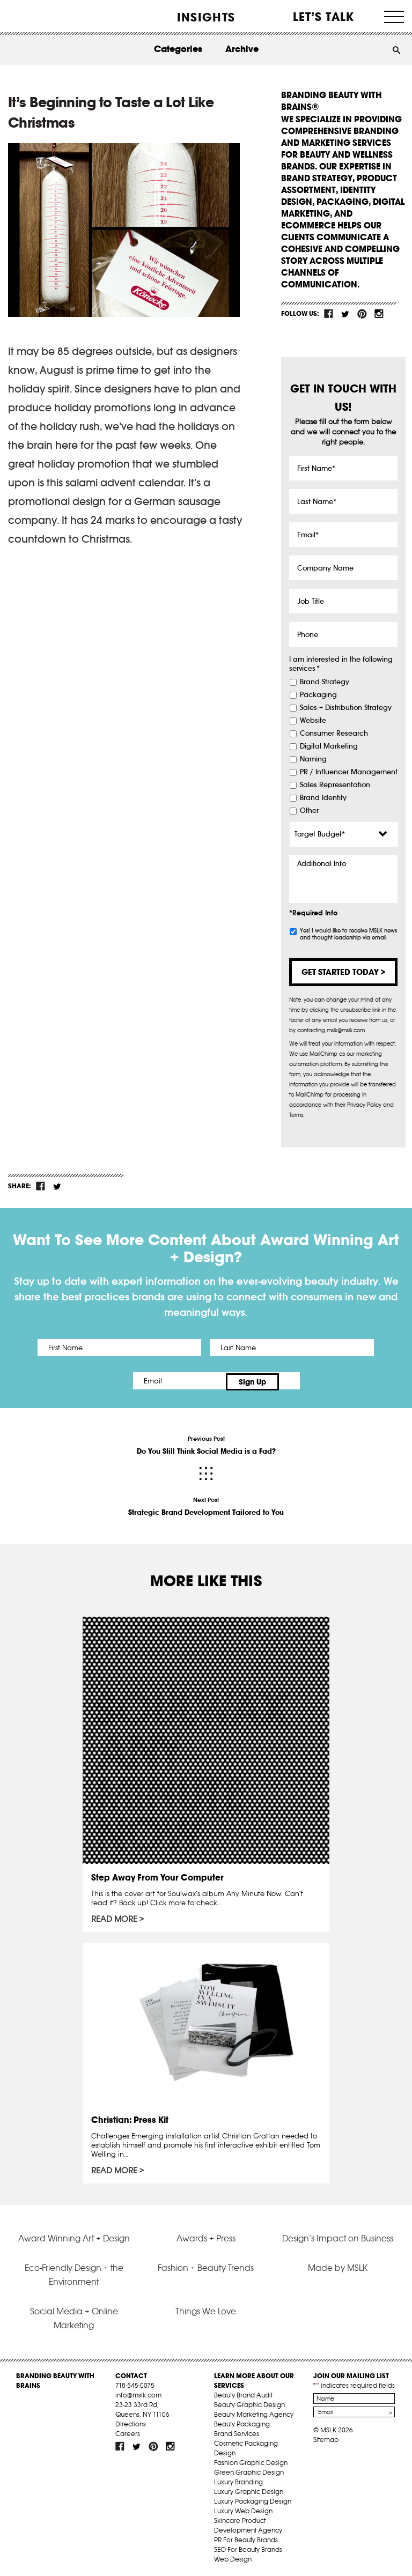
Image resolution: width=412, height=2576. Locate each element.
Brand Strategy (324, 682)
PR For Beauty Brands (246, 2538)
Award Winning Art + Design (74, 2236)
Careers (127, 2432)
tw (345, 314)
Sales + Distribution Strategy (346, 708)
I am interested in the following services (341, 664)
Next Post (206, 1504)
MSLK (47, 16)
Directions (130, 2422)
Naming (313, 759)
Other (309, 810)
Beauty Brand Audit (243, 2393)
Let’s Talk (324, 16)
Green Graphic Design (249, 2471)
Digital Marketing (329, 746)
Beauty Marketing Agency (253, 2413)
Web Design (233, 2557)
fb (329, 314)
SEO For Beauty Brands (248, 2548)
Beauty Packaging (242, 2422)
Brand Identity (323, 798)
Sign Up (296, 1381)
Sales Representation (335, 785)
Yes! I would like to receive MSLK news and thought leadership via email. (348, 934)
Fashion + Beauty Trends (206, 2266)
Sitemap (326, 2438)
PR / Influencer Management (349, 772)
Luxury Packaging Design (252, 2500)
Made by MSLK (337, 2266)
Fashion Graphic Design (251, 2461)
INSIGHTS (206, 17)
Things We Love (205, 2309)
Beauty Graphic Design (249, 2403)
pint (362, 314)
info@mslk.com (138, 2393)
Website (313, 720)
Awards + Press (206, 2236)
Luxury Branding (238, 2480)
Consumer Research (334, 733)
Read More (114, 1917)
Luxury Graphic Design (248, 2490)
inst (379, 314)
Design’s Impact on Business (337, 2236)
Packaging (318, 695)
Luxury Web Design (243, 2509)
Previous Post (206, 1443)
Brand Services (236, 2432)
